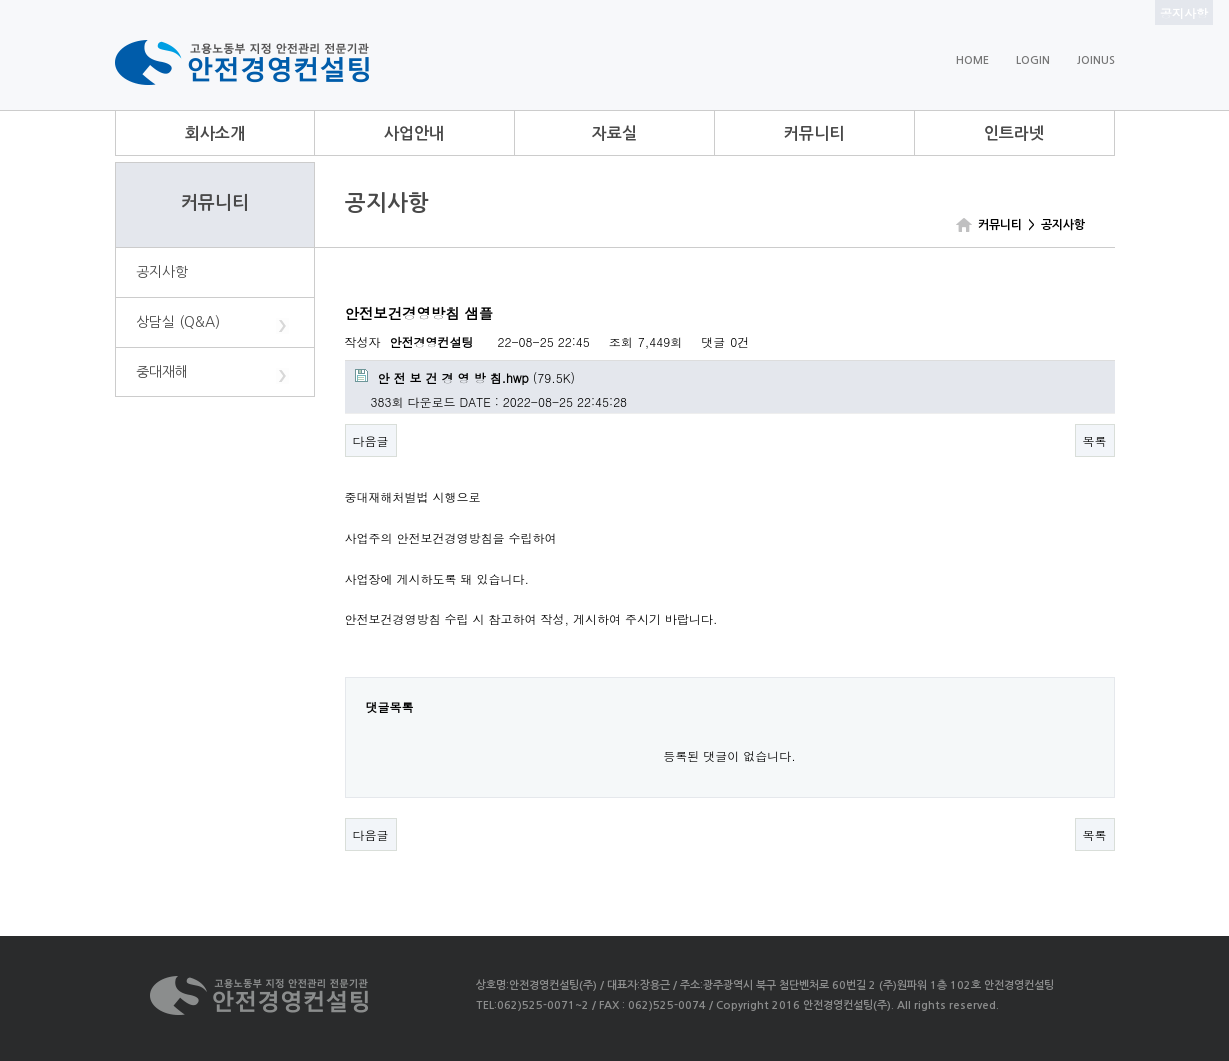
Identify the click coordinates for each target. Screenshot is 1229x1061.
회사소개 (215, 133)
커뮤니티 (814, 133)
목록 (1095, 440)
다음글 (371, 440)
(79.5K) (465, 377)
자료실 (614, 133)
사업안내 (414, 133)
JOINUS (1096, 60)
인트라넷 (1014, 133)
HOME (972, 60)
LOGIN (1033, 60)
